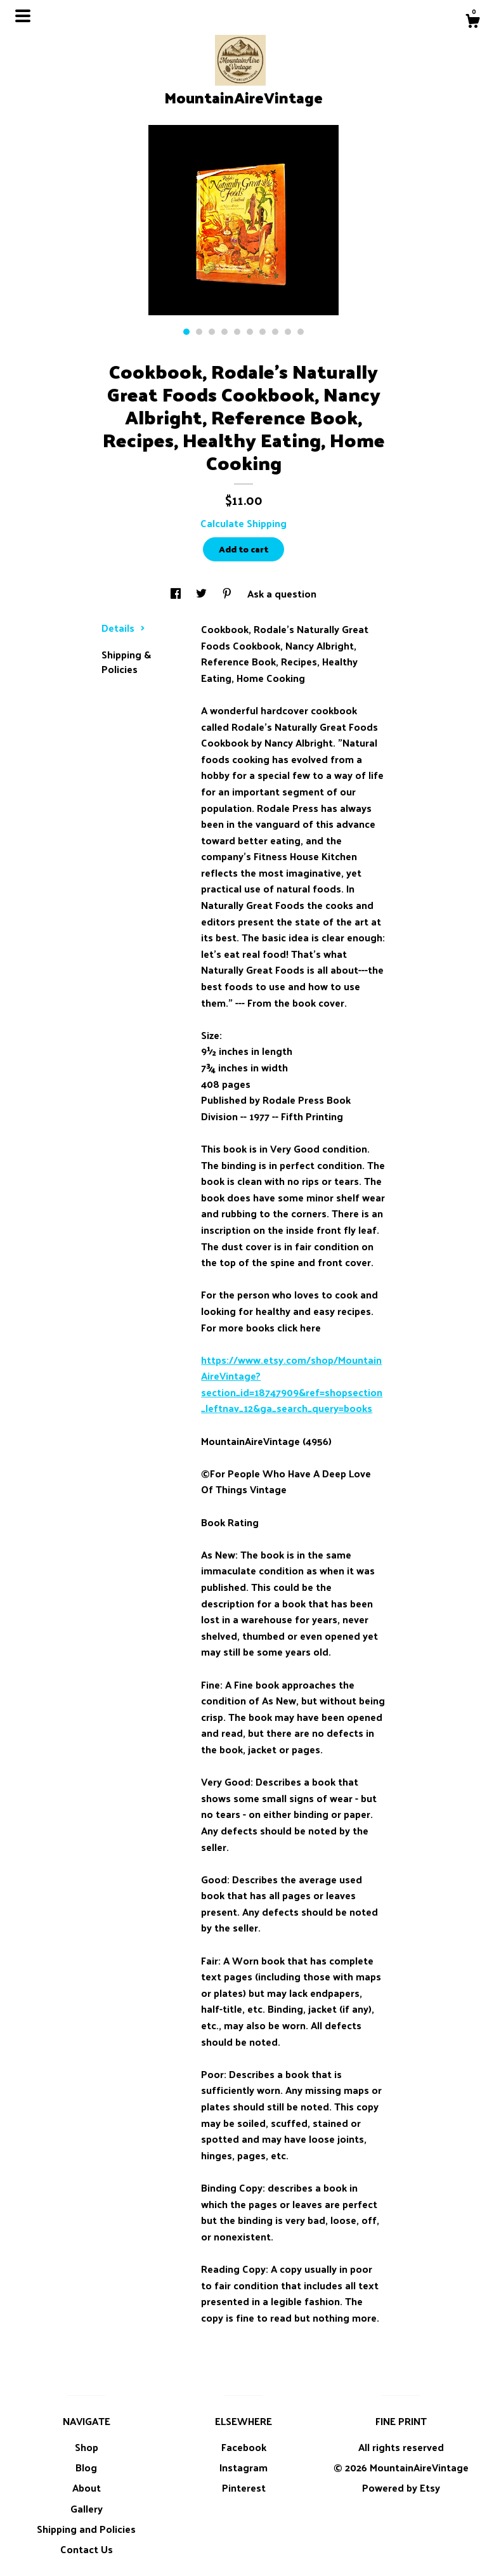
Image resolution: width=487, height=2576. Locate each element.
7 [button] (262, 332)
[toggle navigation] (22, 16)
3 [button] (212, 332)
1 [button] (186, 332)
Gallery (86, 2508)
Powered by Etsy (401, 2487)
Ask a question (281, 593)
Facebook (243, 2447)
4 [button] (224, 332)
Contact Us (86, 2549)
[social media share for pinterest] (228, 593)
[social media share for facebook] (177, 593)
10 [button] (300, 332)
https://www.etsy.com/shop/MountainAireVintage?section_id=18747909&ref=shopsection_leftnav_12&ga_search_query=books (291, 1384)
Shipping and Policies (86, 2529)
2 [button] (199, 332)
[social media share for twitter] (202, 593)
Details (123, 627)
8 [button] (275, 332)
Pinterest (244, 2487)
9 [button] (288, 332)
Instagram (243, 2467)
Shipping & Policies (126, 661)
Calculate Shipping (243, 523)
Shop (86, 2447)
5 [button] (237, 332)
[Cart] (472, 22)
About (86, 2487)
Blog (86, 2467)
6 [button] (250, 332)
